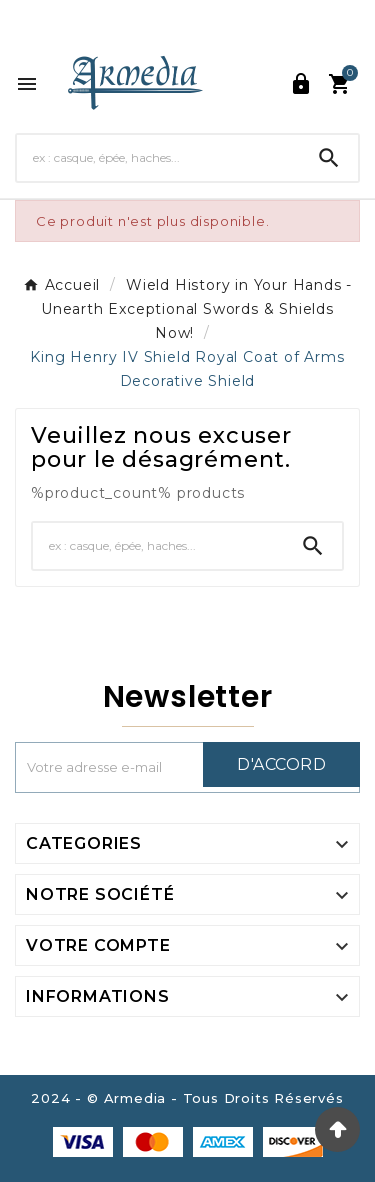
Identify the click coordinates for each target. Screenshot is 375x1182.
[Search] (329, 158)
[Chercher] (158, 157)
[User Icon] (301, 84)
